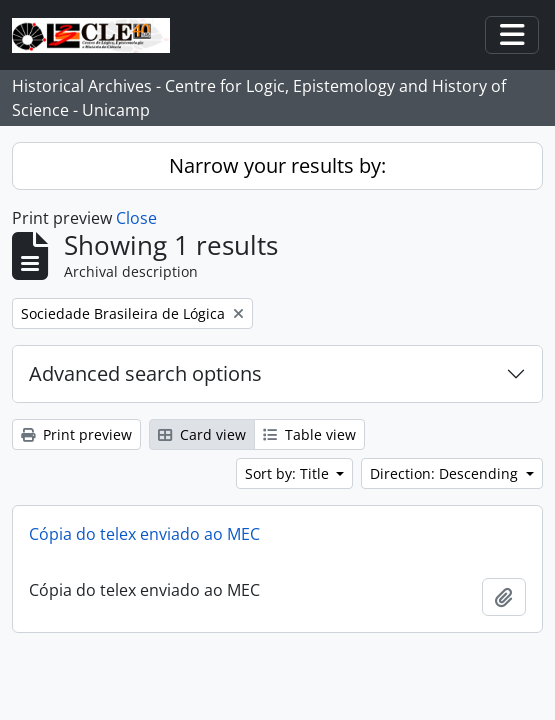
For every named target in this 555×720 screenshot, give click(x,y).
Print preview (76, 434)
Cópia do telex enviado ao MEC (144, 534)
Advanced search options (145, 373)
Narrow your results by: (277, 165)
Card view (202, 434)
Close (136, 218)
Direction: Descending (446, 473)
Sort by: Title (289, 473)
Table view (309, 434)
